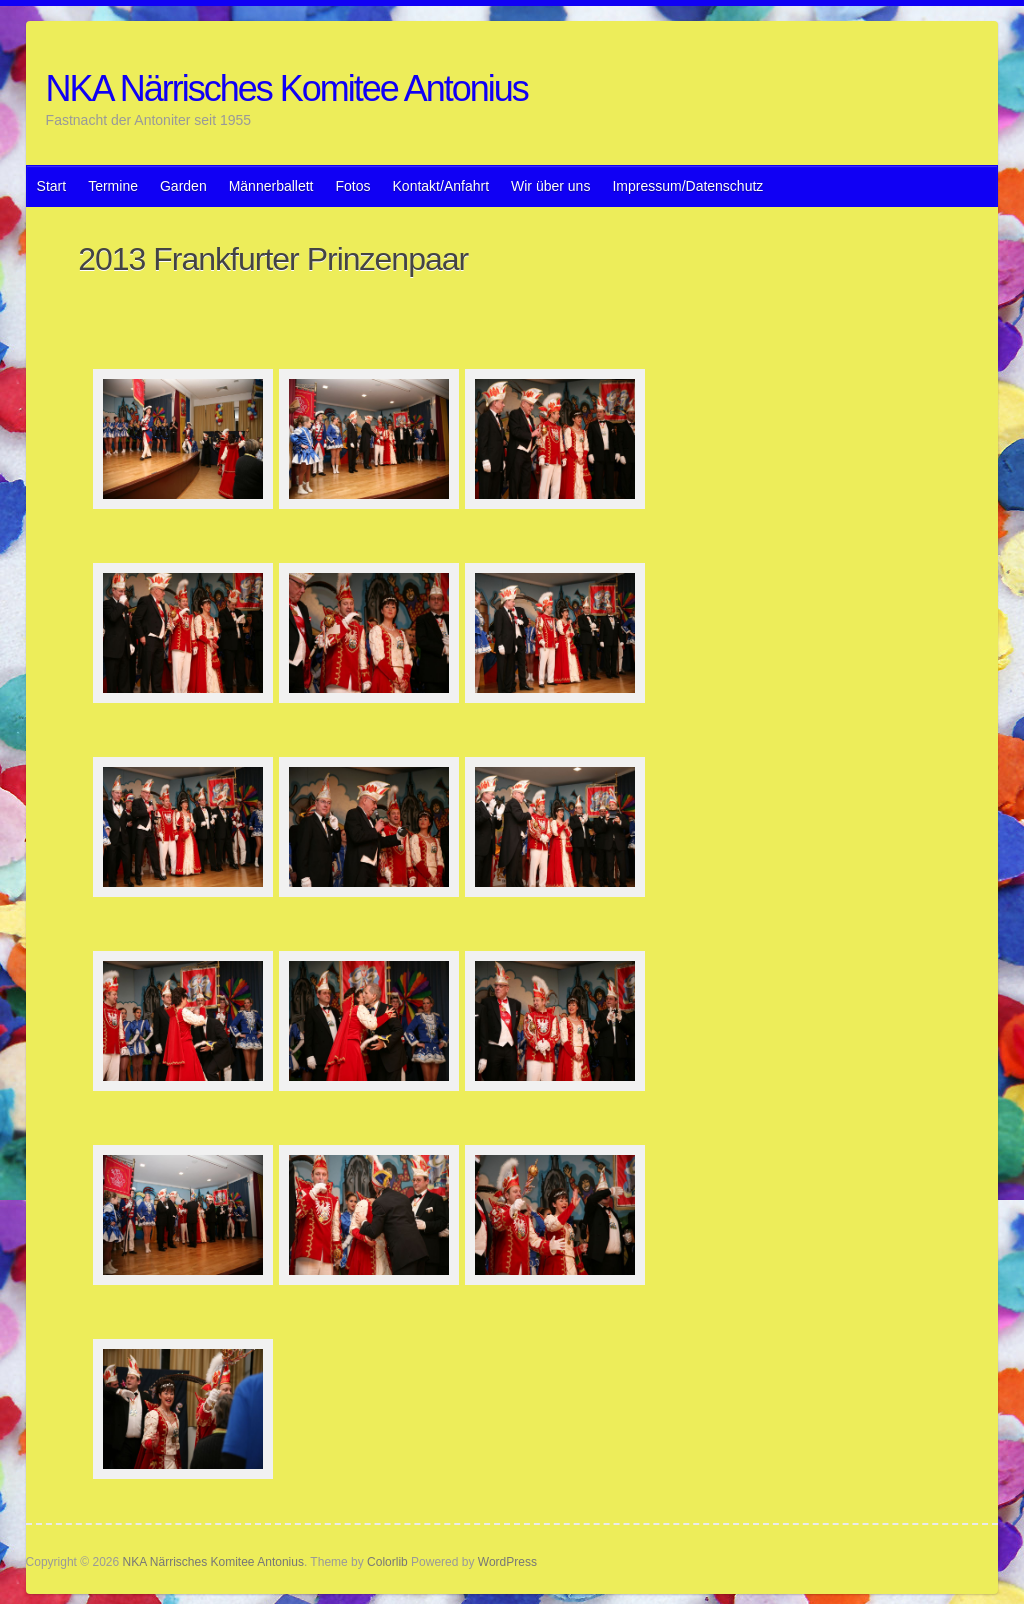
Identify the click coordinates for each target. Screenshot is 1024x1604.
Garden (183, 186)
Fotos (353, 186)
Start (52, 186)
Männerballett (271, 186)
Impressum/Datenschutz (687, 186)
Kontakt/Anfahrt (441, 186)
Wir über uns (550, 186)
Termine (113, 186)
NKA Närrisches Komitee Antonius (287, 88)
